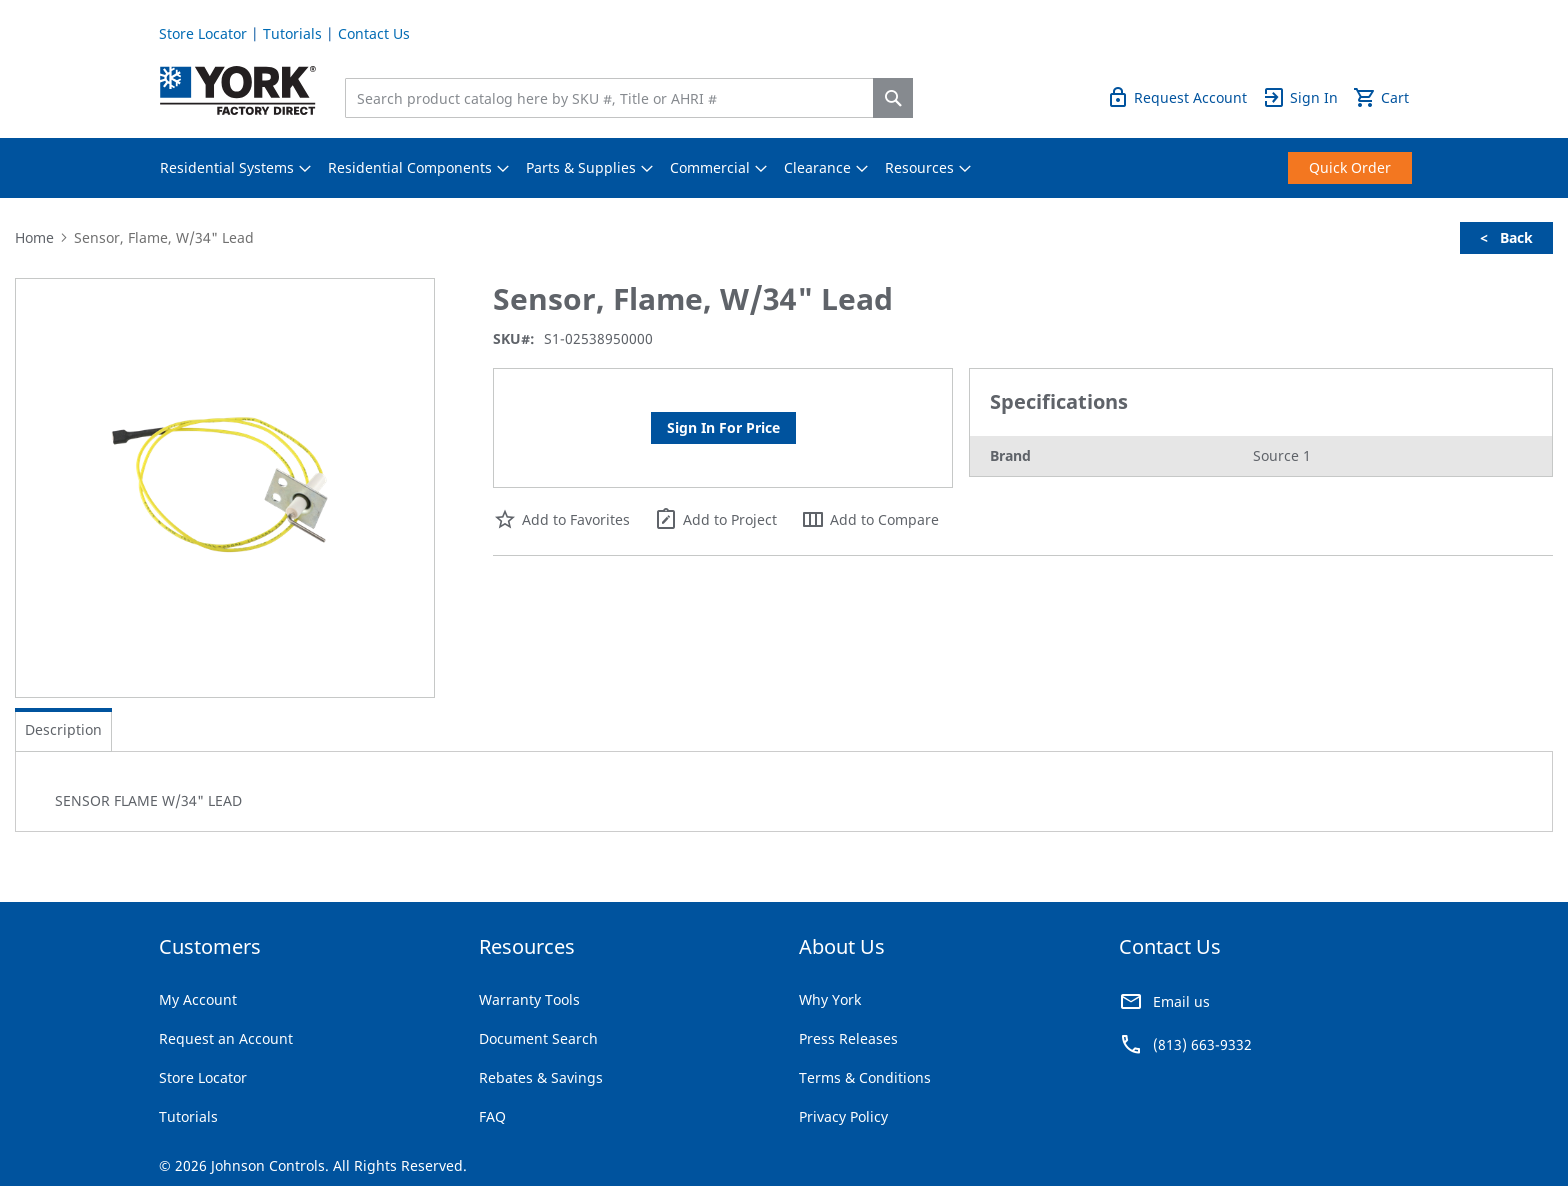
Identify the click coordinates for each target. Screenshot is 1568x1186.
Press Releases (848, 1038)
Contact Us (374, 33)
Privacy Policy (843, 1116)
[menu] (784, 168)
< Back (1506, 237)
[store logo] (238, 90)
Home (34, 237)
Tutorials (292, 33)
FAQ (492, 1116)
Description (63, 729)
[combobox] (614, 98)
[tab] (63, 730)
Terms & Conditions (865, 1077)
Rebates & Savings (541, 1077)
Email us (1181, 1001)
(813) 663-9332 (1202, 1044)
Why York (830, 999)
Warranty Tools (529, 999)
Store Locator (203, 33)
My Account (198, 999)
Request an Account (226, 1038)
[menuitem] (227, 168)
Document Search (538, 1038)
